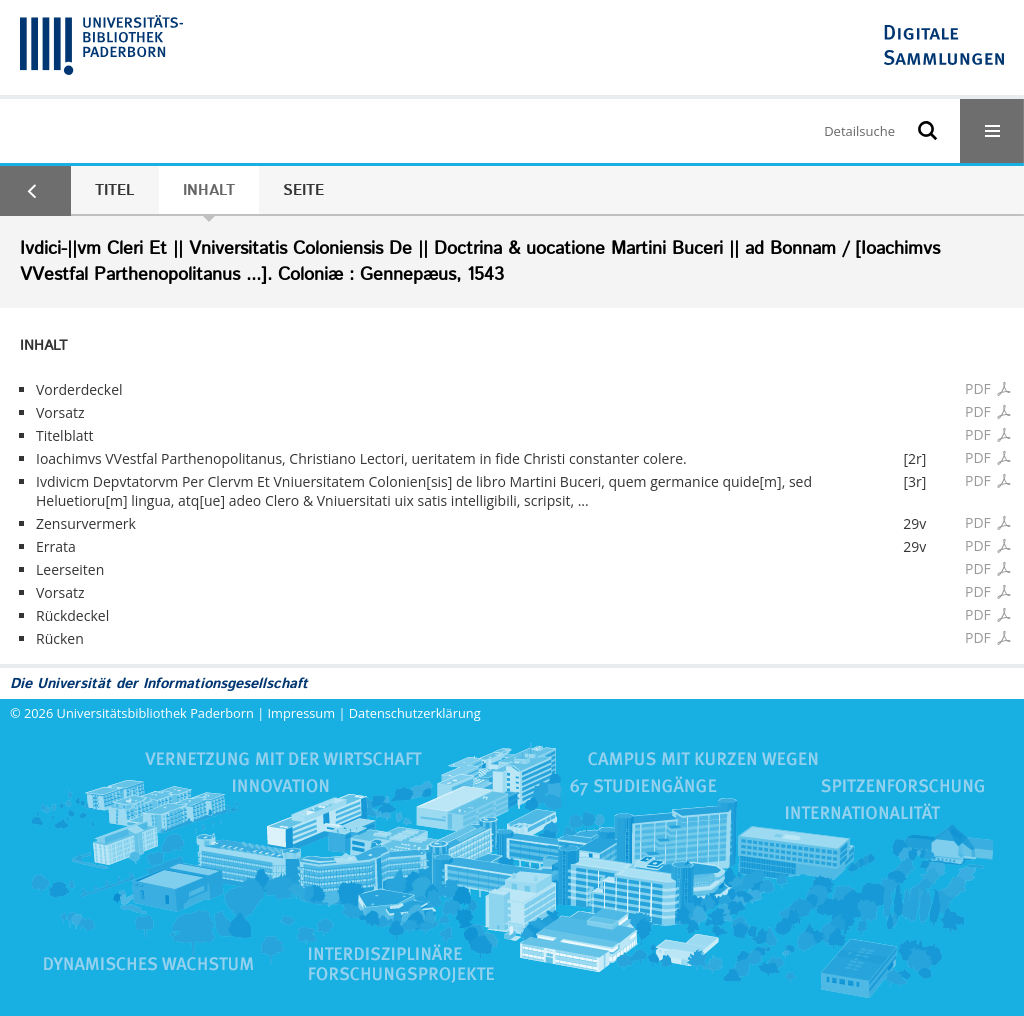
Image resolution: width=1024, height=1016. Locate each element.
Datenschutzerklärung (415, 713)
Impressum (302, 713)
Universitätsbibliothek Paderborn (155, 713)
